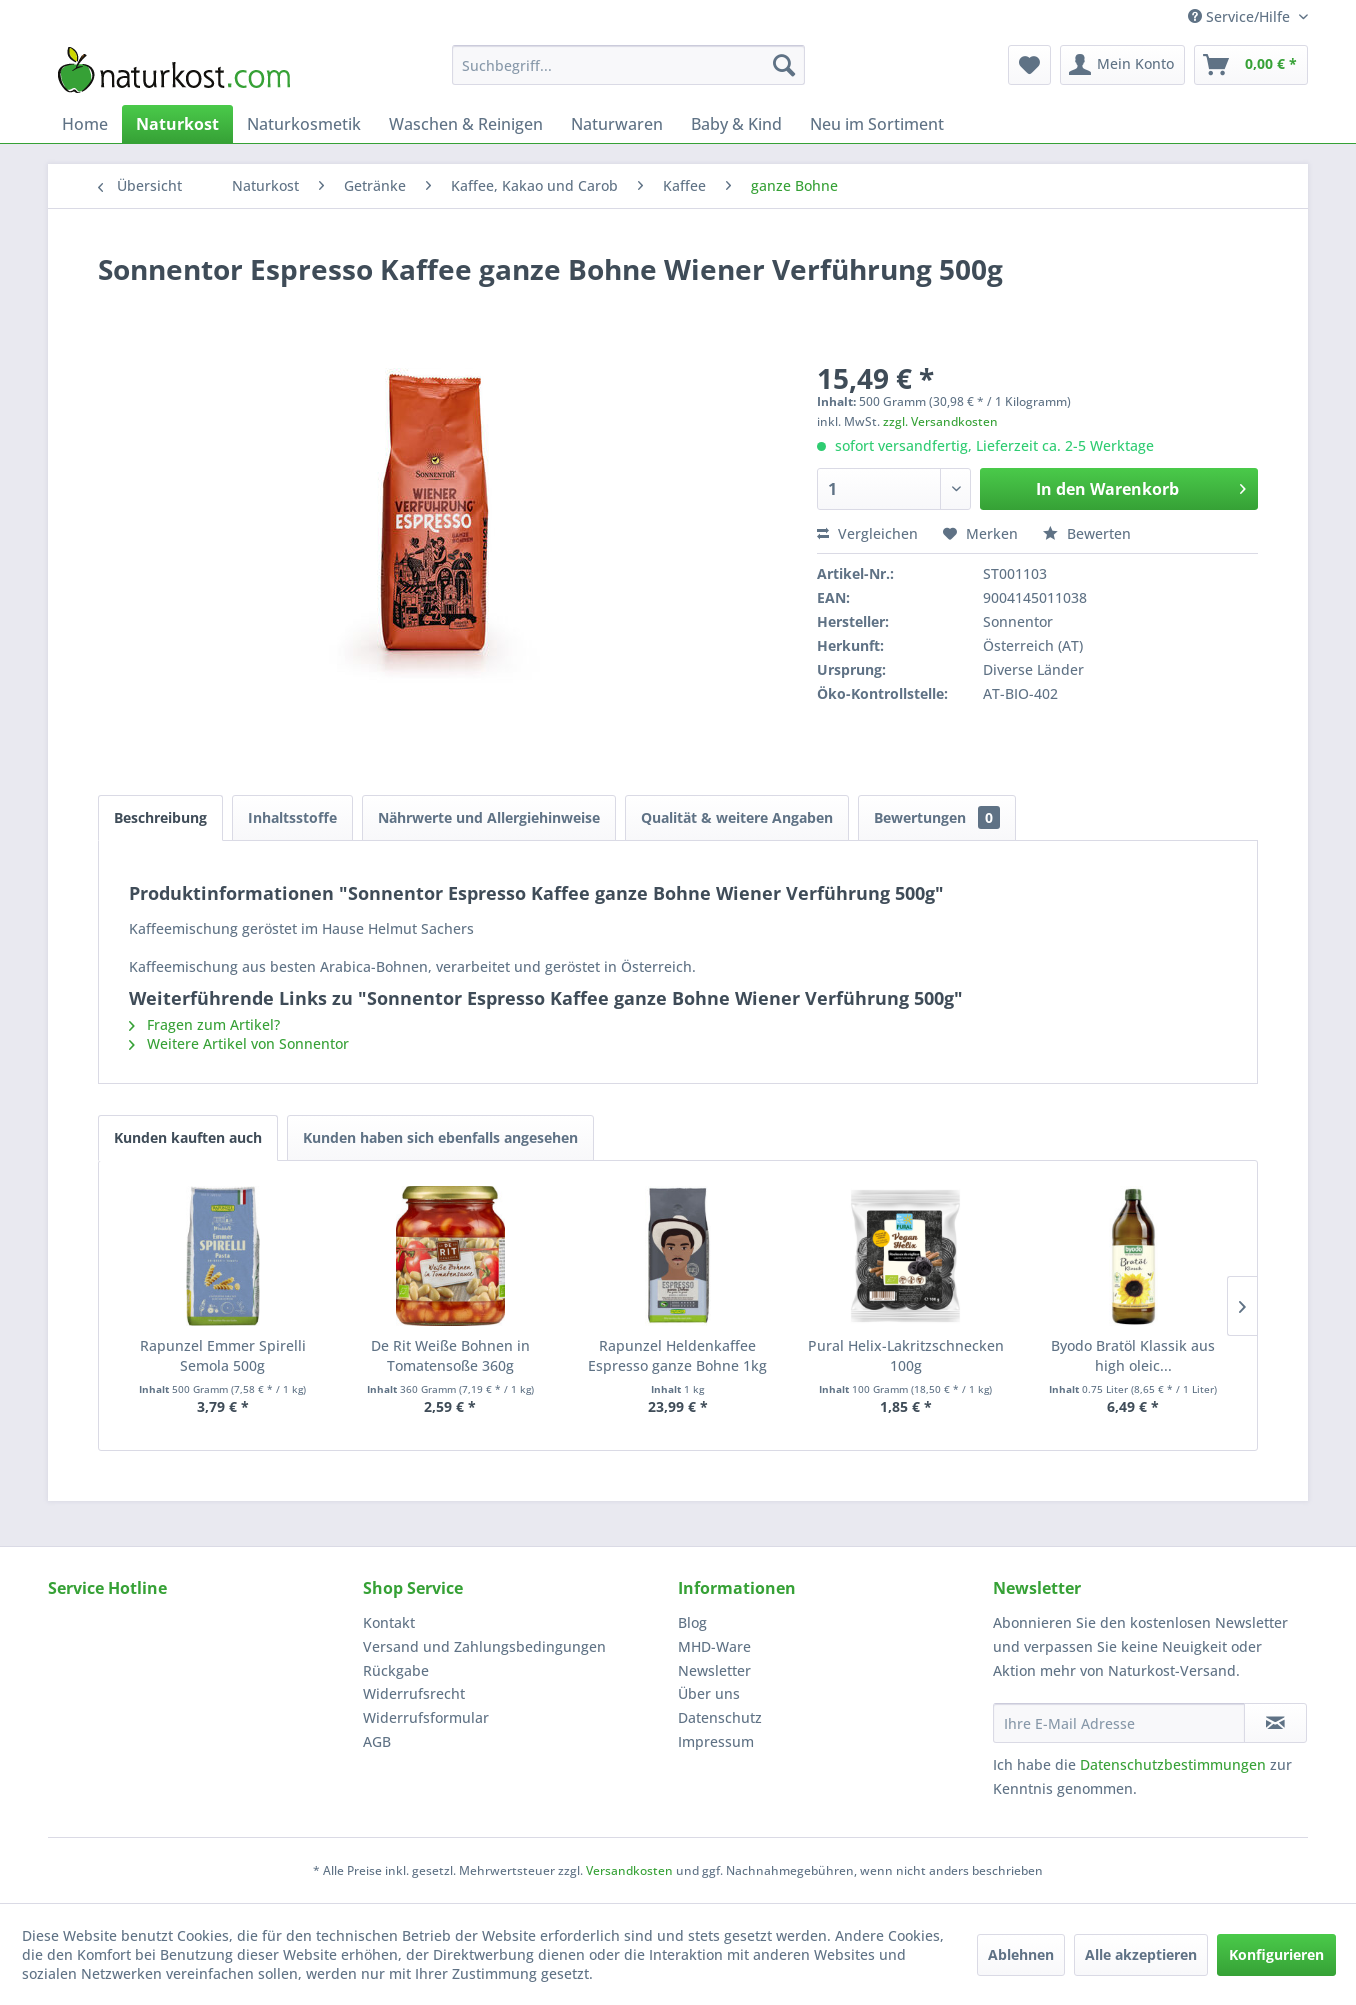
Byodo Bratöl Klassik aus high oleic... (1133, 1355)
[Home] (85, 124)
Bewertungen (937, 817)
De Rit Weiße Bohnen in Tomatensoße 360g (450, 1355)
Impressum (716, 1741)
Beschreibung (160, 817)
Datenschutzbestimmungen (1173, 1764)
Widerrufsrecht (414, 1693)
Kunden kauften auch (188, 1137)
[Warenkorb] (1251, 65)
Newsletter (714, 1670)
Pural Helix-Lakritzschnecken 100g (906, 1355)
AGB (377, 1741)
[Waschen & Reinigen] (466, 124)
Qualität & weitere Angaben (737, 817)
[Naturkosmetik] (304, 124)
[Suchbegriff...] (628, 65)
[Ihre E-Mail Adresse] (1119, 1723)
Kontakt (389, 1622)
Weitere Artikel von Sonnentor (239, 1043)
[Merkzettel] (1029, 65)
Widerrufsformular (426, 1717)
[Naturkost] (177, 124)
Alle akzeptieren (1141, 1954)
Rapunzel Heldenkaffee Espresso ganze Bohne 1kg (677, 1355)
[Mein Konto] (1122, 65)
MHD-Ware (714, 1646)
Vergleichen (867, 533)
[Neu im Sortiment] (877, 124)
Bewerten (1087, 533)
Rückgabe (396, 1670)
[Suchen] (784, 65)
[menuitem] (628, 65)
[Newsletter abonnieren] (1275, 1723)
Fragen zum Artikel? (204, 1024)
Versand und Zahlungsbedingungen (484, 1646)
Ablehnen (1021, 1954)
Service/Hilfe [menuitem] (1241, 16)
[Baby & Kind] (736, 124)
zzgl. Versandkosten (940, 421)
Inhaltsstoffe (292, 817)
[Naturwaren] (617, 124)
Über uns (709, 1693)
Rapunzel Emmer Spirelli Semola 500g (223, 1355)
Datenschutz (720, 1717)
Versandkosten (629, 1870)
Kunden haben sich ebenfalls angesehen (440, 1137)
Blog (692, 1622)
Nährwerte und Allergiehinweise (489, 817)
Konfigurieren (1276, 1954)
